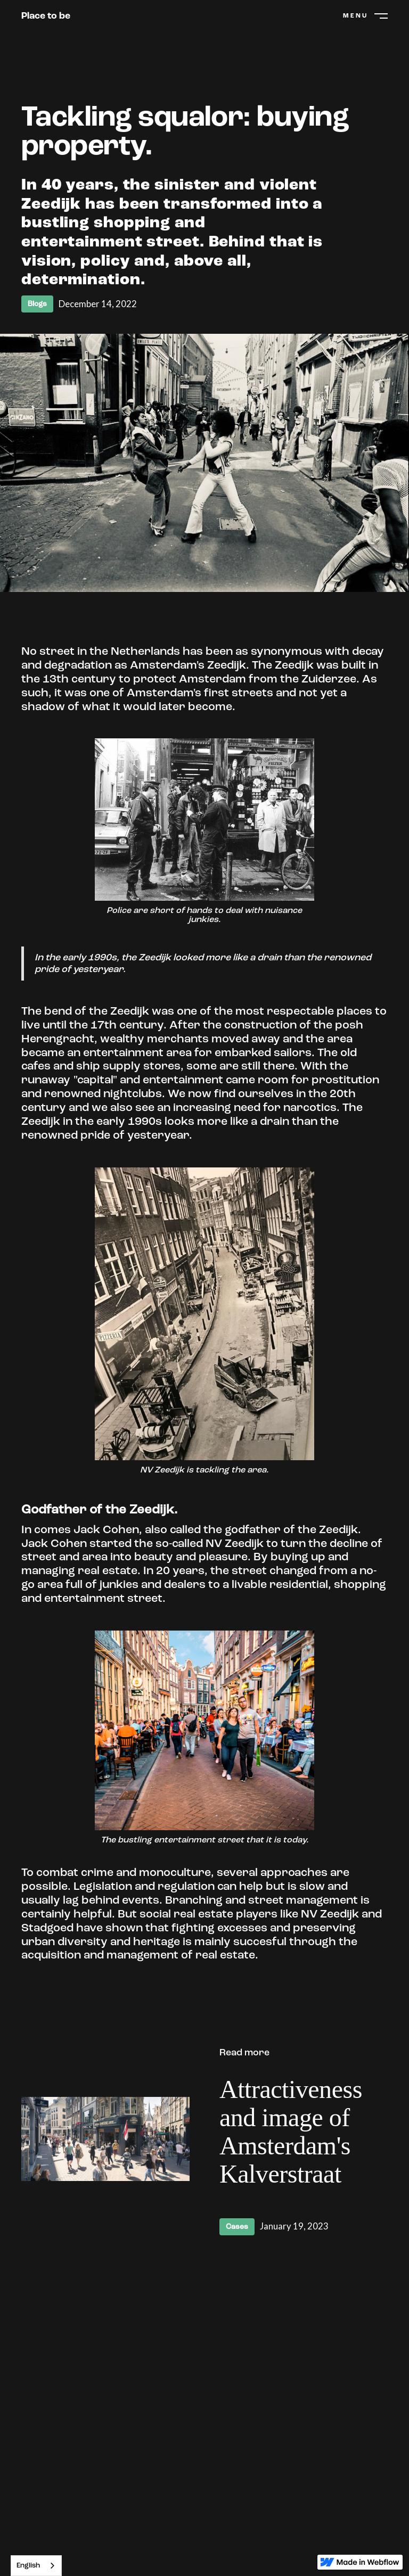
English (28, 2565)
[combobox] (36, 2565)
